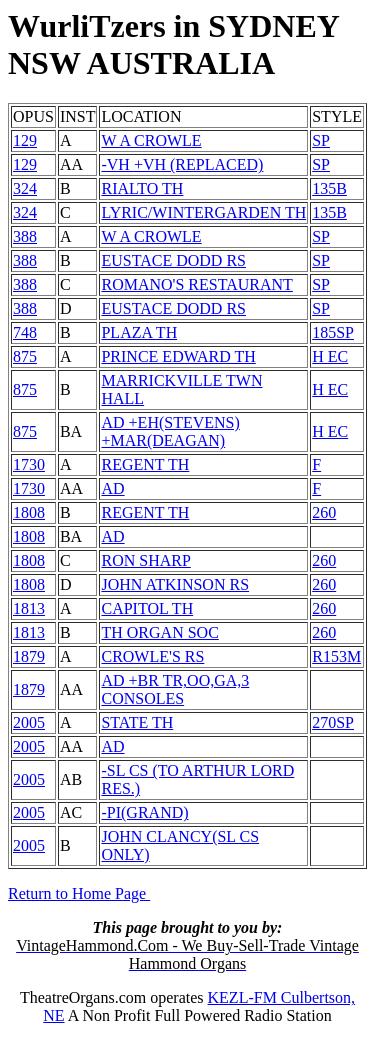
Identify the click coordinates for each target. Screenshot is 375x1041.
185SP (333, 332)
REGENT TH (145, 464)
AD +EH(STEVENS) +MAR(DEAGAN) (170, 431)
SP (321, 140)
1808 (29, 512)
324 (25, 188)
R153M (336, 656)
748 (25, 332)
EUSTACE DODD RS (173, 260)
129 (25, 140)
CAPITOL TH (147, 608)
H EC (330, 356)
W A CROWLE (151, 140)
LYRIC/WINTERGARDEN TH (203, 212)
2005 (29, 722)
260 (324, 512)
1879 (29, 656)
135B (329, 188)
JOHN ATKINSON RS (175, 584)
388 (25, 236)
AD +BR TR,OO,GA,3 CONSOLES (175, 689)
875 (25, 356)
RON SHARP (145, 560)
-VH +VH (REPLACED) (182, 164)
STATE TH (137, 722)
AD (112, 488)
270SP (333, 722)
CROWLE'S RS (152, 656)
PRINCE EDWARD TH (178, 356)
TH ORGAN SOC (159, 632)
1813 (29, 608)
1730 (29, 464)
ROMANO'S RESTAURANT (196, 284)
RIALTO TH (142, 188)
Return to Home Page (79, 893)
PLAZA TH (139, 332)
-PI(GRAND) (144, 812)
